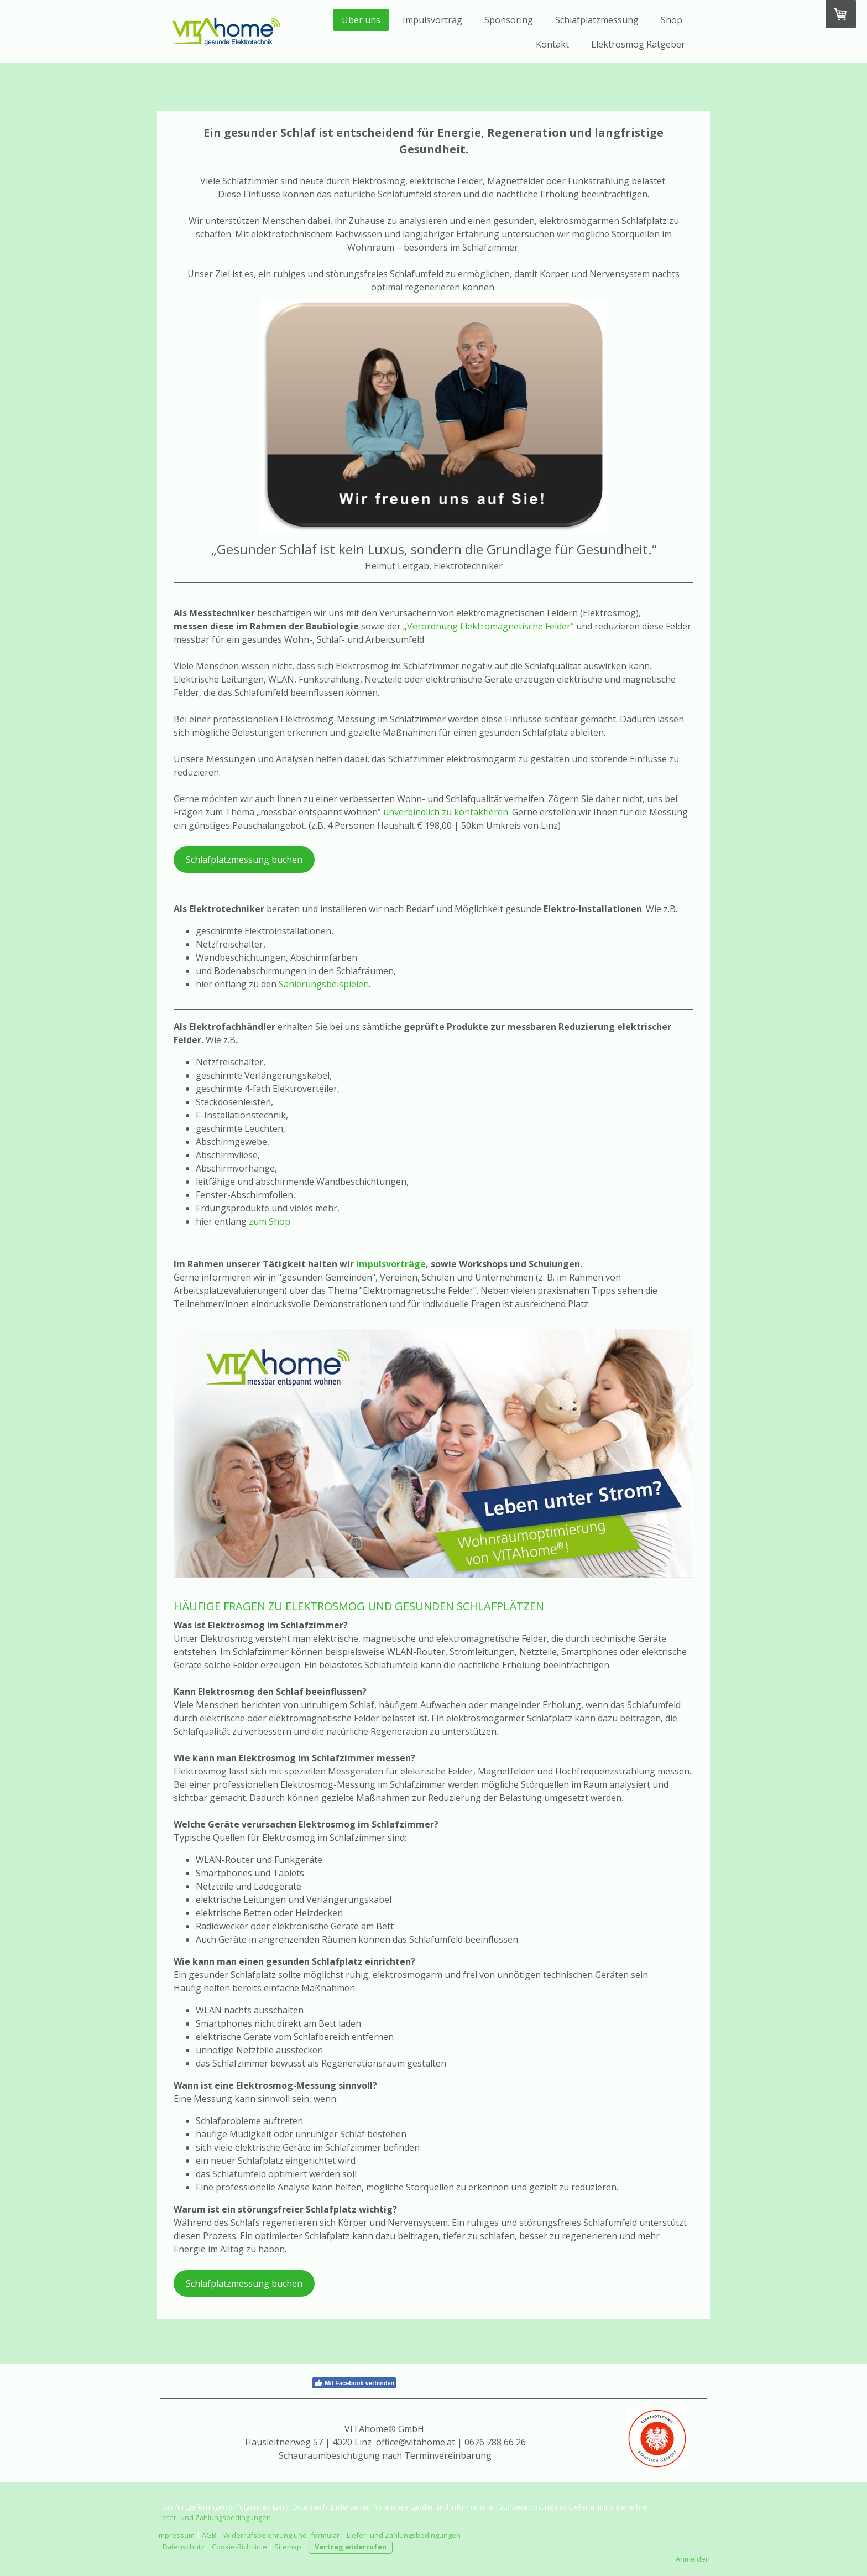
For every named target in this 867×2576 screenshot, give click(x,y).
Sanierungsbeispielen (324, 984)
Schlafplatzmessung (597, 20)
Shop (671, 20)
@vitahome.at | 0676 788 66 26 (462, 2442)
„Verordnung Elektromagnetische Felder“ (488, 626)
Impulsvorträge (391, 1264)
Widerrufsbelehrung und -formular (281, 2535)
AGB (209, 2535)
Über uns (361, 20)
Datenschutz (184, 2547)
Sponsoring (508, 20)
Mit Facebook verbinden (354, 2383)
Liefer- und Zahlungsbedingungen (214, 2517)
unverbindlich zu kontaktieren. (446, 812)
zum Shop (269, 1221)
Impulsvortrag (432, 20)
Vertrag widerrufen (351, 2547)
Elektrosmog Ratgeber (638, 44)
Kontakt (552, 44)
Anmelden (693, 2559)
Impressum (176, 2535)
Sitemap (287, 2547)
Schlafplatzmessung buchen (244, 860)
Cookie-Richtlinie (239, 2547)
